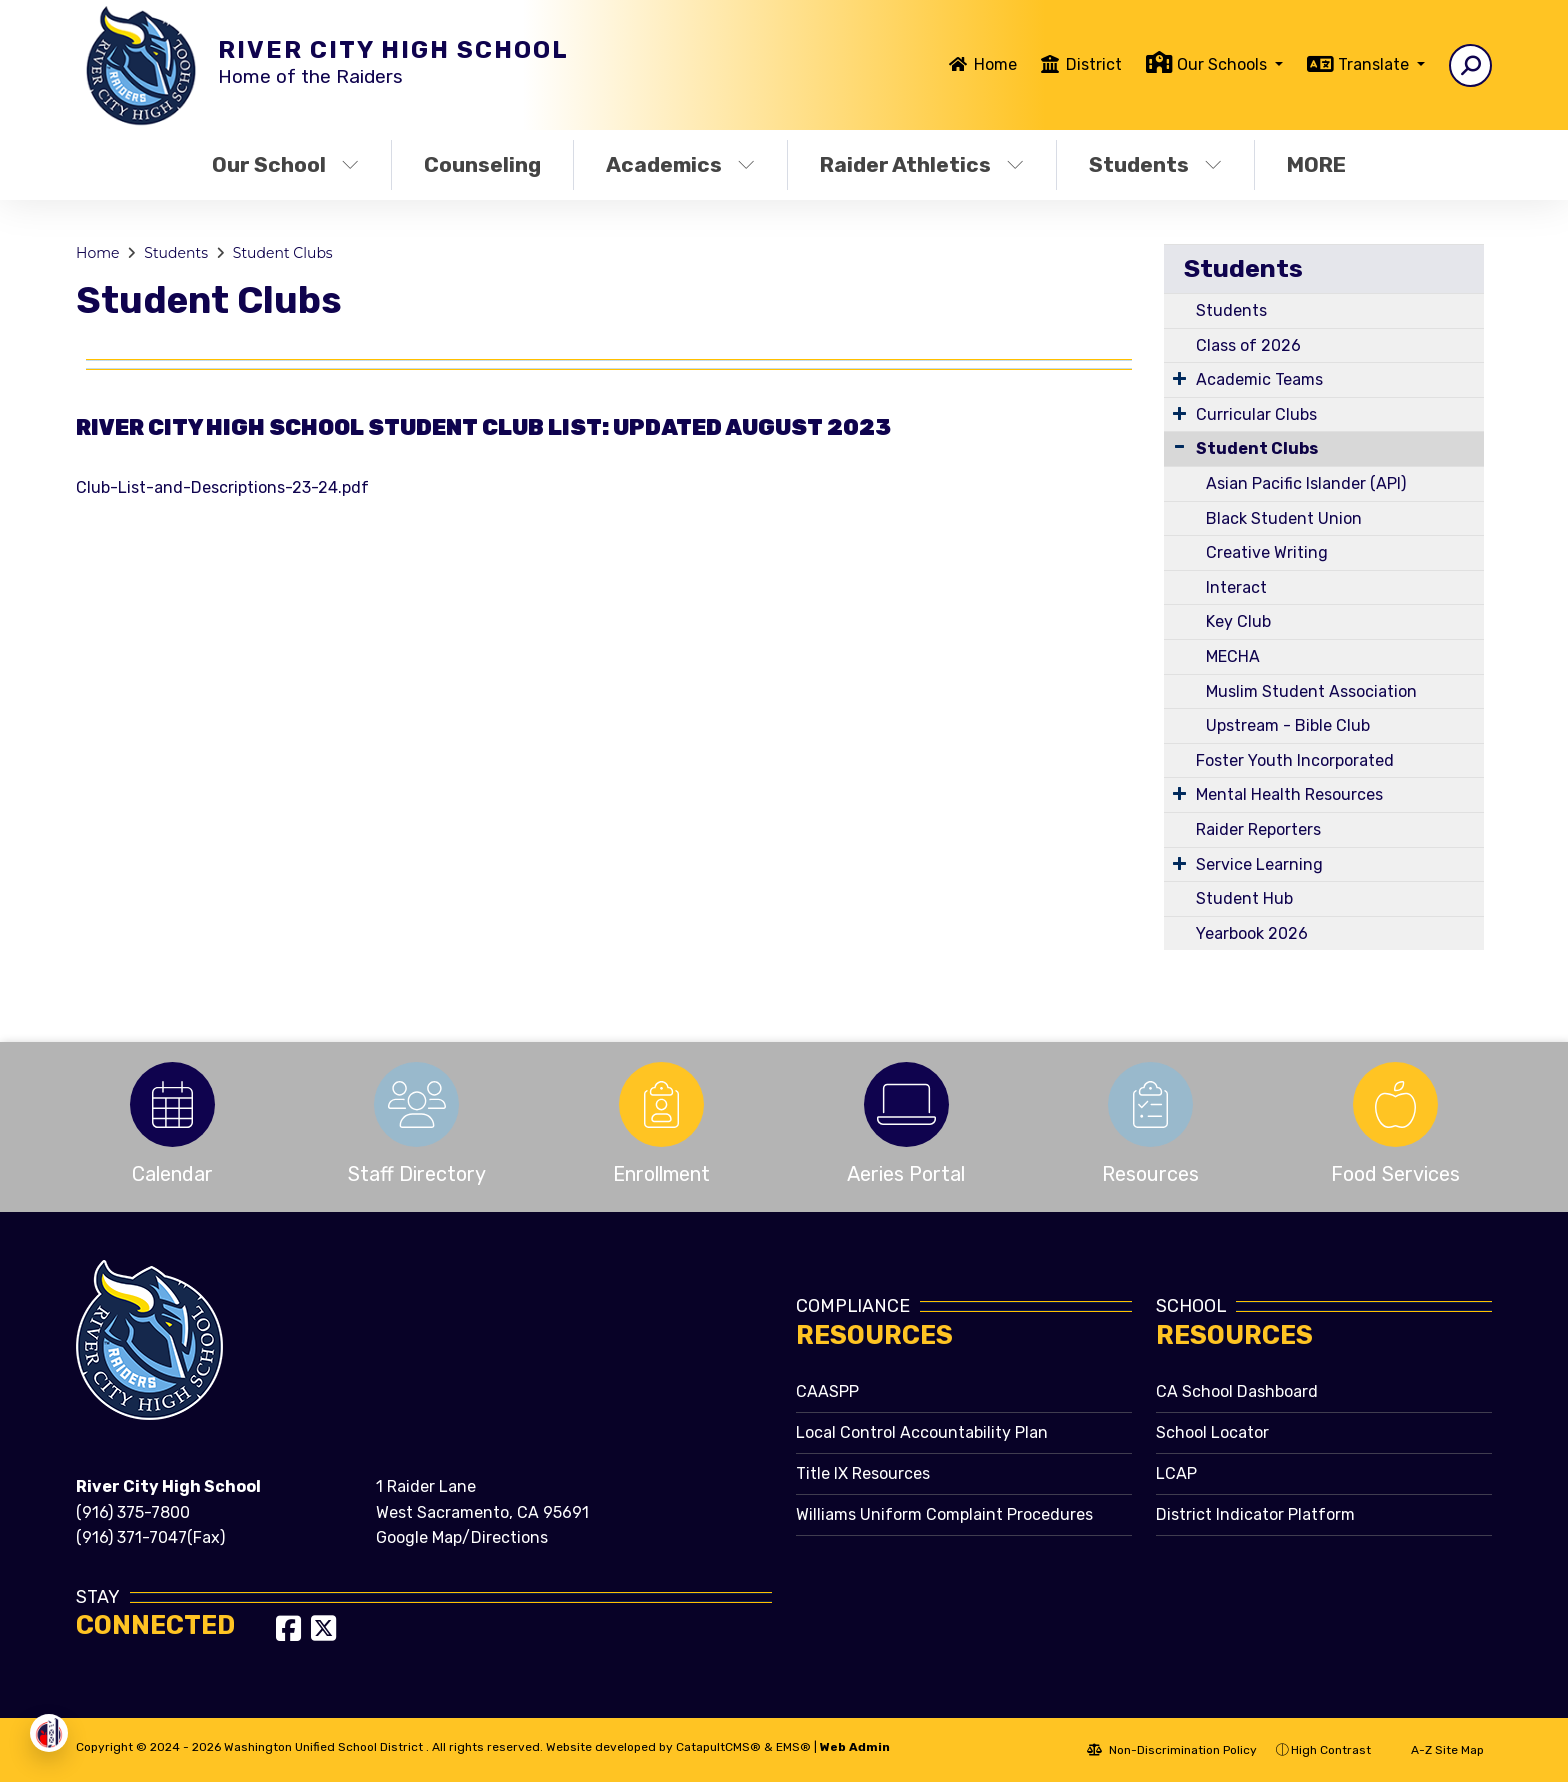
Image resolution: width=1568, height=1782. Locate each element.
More (1321, 164)
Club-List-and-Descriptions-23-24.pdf (222, 487)
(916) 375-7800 (133, 1512)
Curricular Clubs (1256, 414)
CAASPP (827, 1391)
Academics (680, 164)
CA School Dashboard (1237, 1391)
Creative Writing (1267, 552)
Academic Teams (1259, 379)
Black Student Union (1284, 518)
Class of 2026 (1248, 345)
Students (1155, 164)
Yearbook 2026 (1252, 933)
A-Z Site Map (1437, 1750)
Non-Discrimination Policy (1172, 1750)
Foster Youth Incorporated (1295, 760)
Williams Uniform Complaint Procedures (944, 1514)
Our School (285, 164)
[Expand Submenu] (1179, 378)
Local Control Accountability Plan (922, 1432)
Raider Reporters (1258, 829)
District (1094, 64)
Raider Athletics (922, 164)
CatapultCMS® (718, 1747)
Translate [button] (1375, 64)
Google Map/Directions (462, 1537)
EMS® (793, 1747)
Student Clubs (283, 253)
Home (995, 64)
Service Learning (1259, 864)
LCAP (1176, 1473)
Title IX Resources (863, 1473)
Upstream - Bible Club (1288, 725)
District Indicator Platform (1255, 1514)
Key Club (1238, 621)
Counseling (482, 164)
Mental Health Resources (1289, 794)
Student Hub (1244, 898)
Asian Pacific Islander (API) (1306, 483)
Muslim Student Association (1311, 691)
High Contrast (1331, 1750)
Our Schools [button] (1224, 64)
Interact (1236, 587)
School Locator (1212, 1432)
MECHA (1233, 656)
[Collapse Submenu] (1179, 446)
